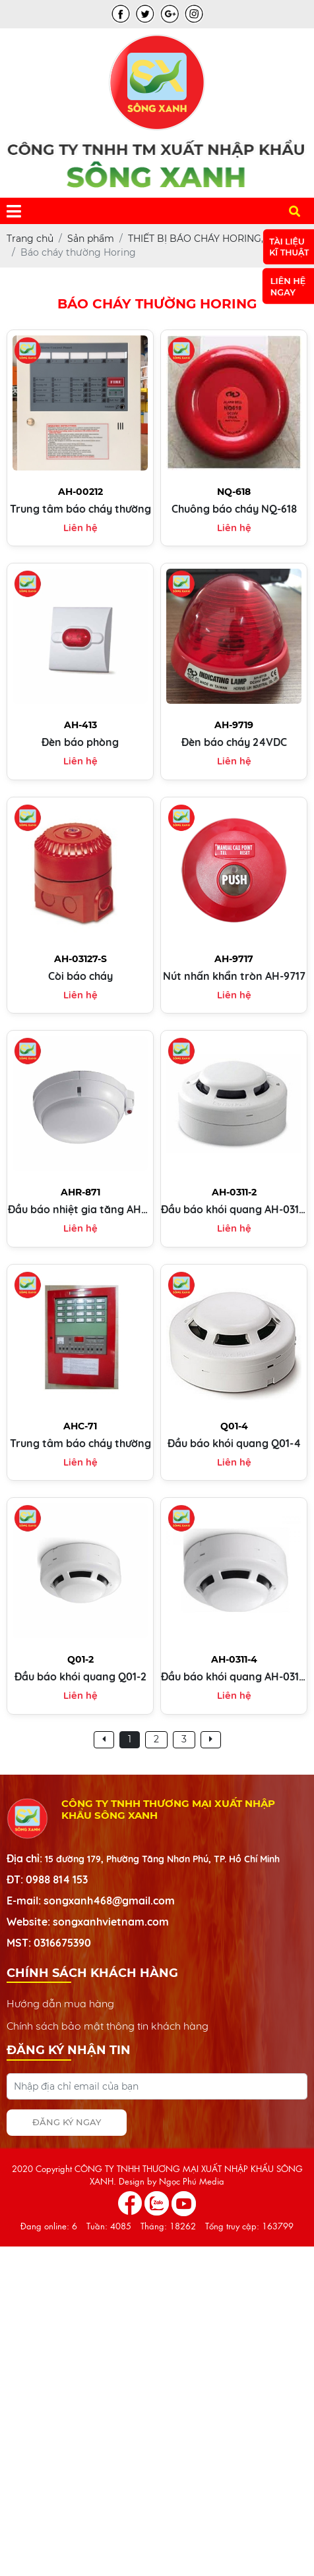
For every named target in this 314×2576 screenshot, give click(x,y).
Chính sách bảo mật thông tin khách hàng (107, 2025)
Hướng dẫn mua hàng (60, 2003)
